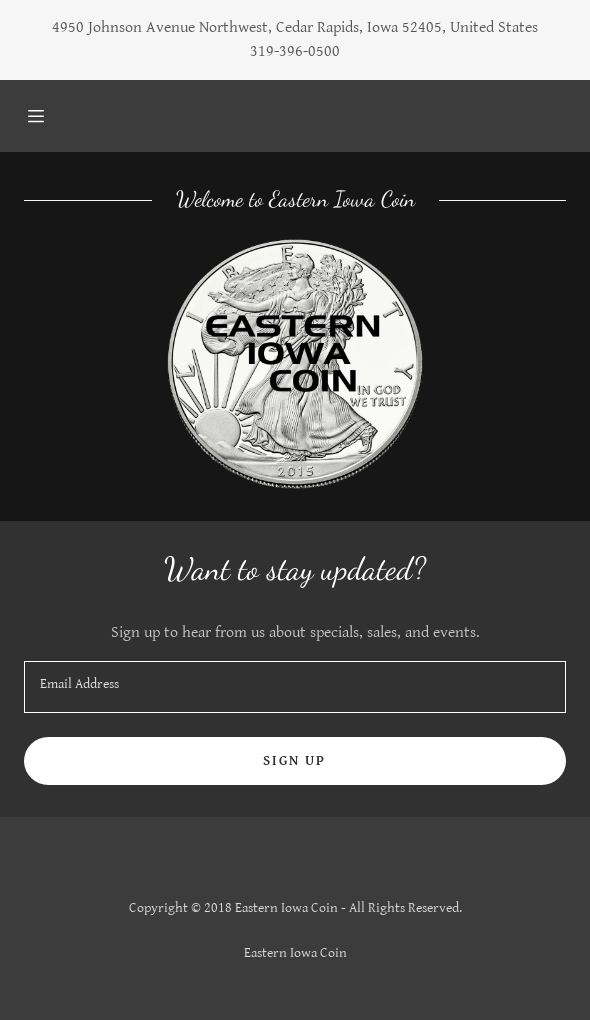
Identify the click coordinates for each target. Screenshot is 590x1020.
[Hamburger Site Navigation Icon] (60, 116)
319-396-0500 (295, 51)
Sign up (294, 761)
